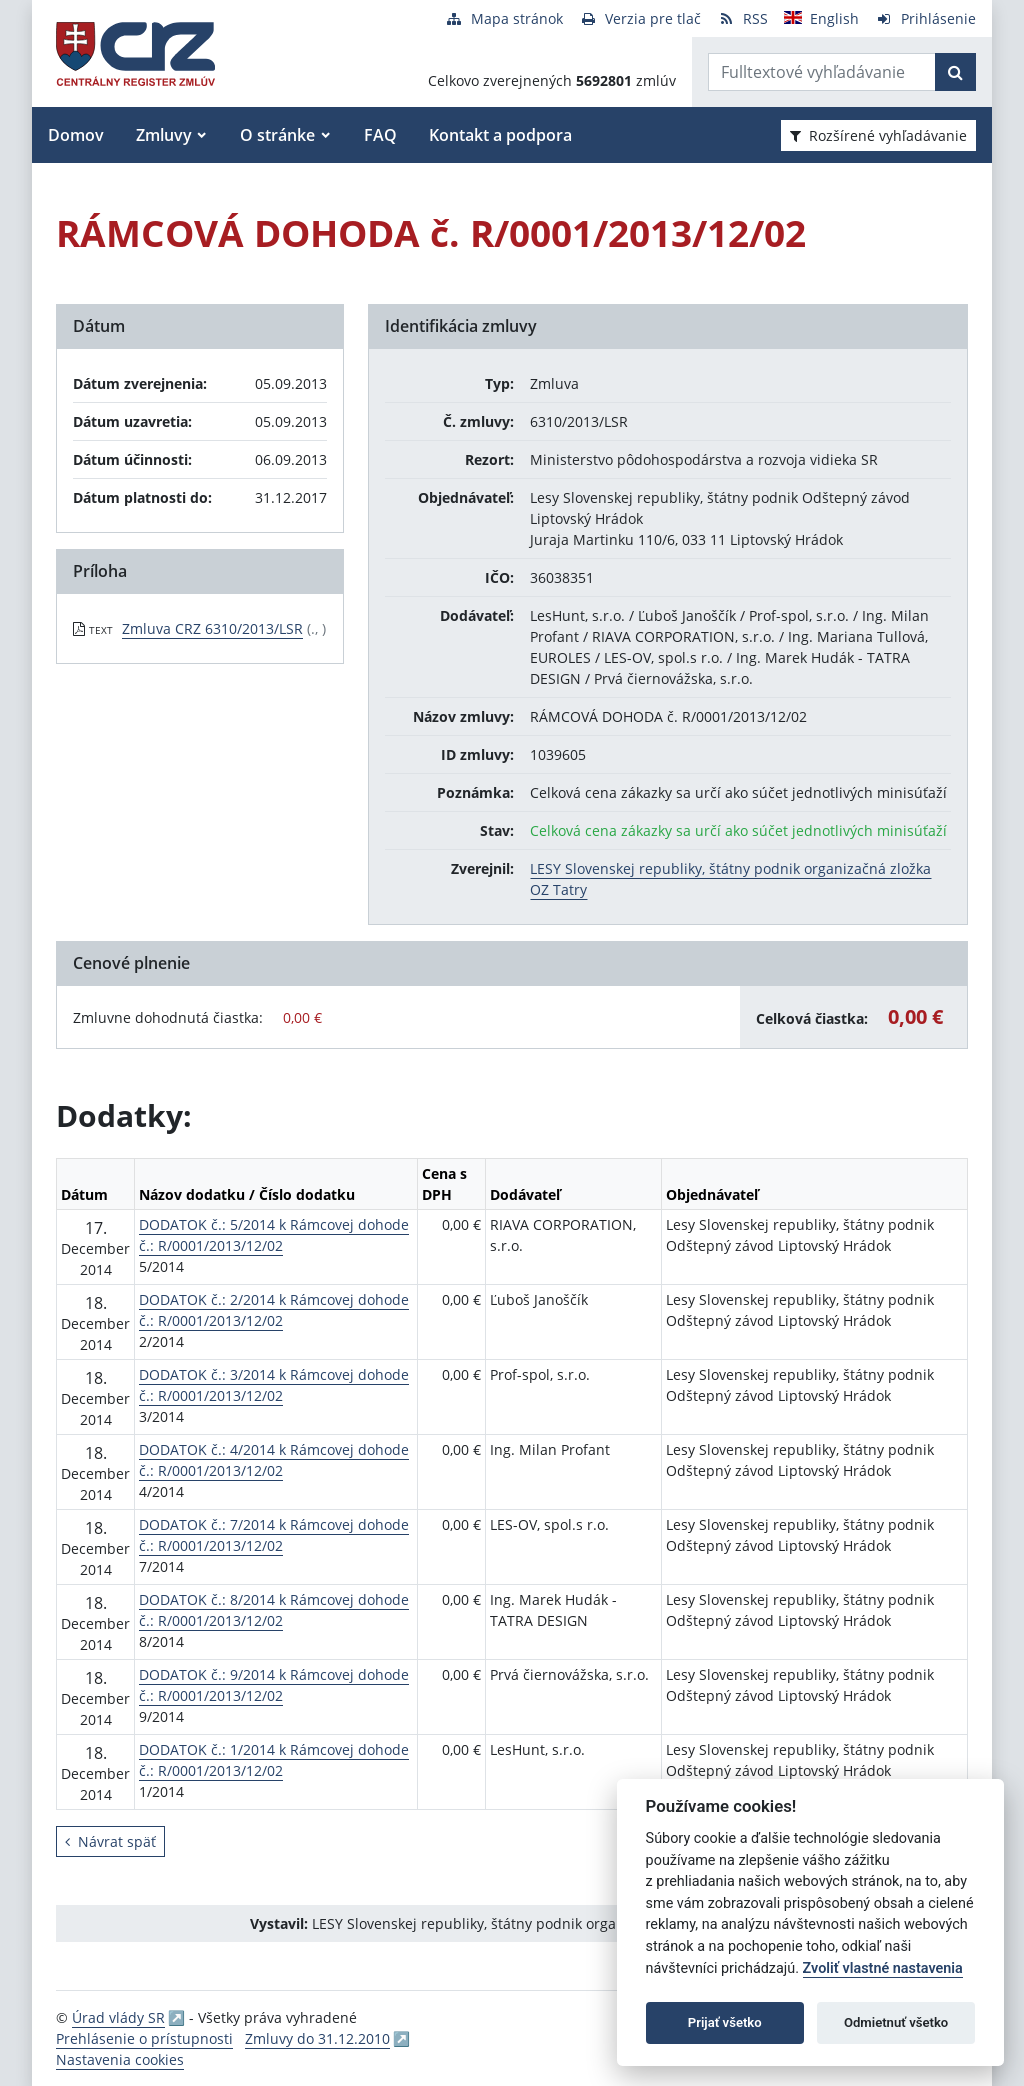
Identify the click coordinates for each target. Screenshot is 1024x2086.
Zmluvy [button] (164, 135)
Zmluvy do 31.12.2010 (317, 2038)
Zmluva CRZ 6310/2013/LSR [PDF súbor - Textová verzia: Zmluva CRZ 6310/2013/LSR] (212, 628)
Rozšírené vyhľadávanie (878, 135)
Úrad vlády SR (118, 2017)
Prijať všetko (725, 2022)
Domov (76, 135)
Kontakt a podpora (500, 135)
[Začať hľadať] (955, 72)
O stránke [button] (277, 135)
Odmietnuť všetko (896, 2022)
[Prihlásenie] (925, 18)
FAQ (380, 135)
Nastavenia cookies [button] (120, 2059)
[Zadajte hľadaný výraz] (822, 72)
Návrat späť (110, 1841)
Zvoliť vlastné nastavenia (883, 1968)
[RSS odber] (742, 18)
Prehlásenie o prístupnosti (144, 2038)
